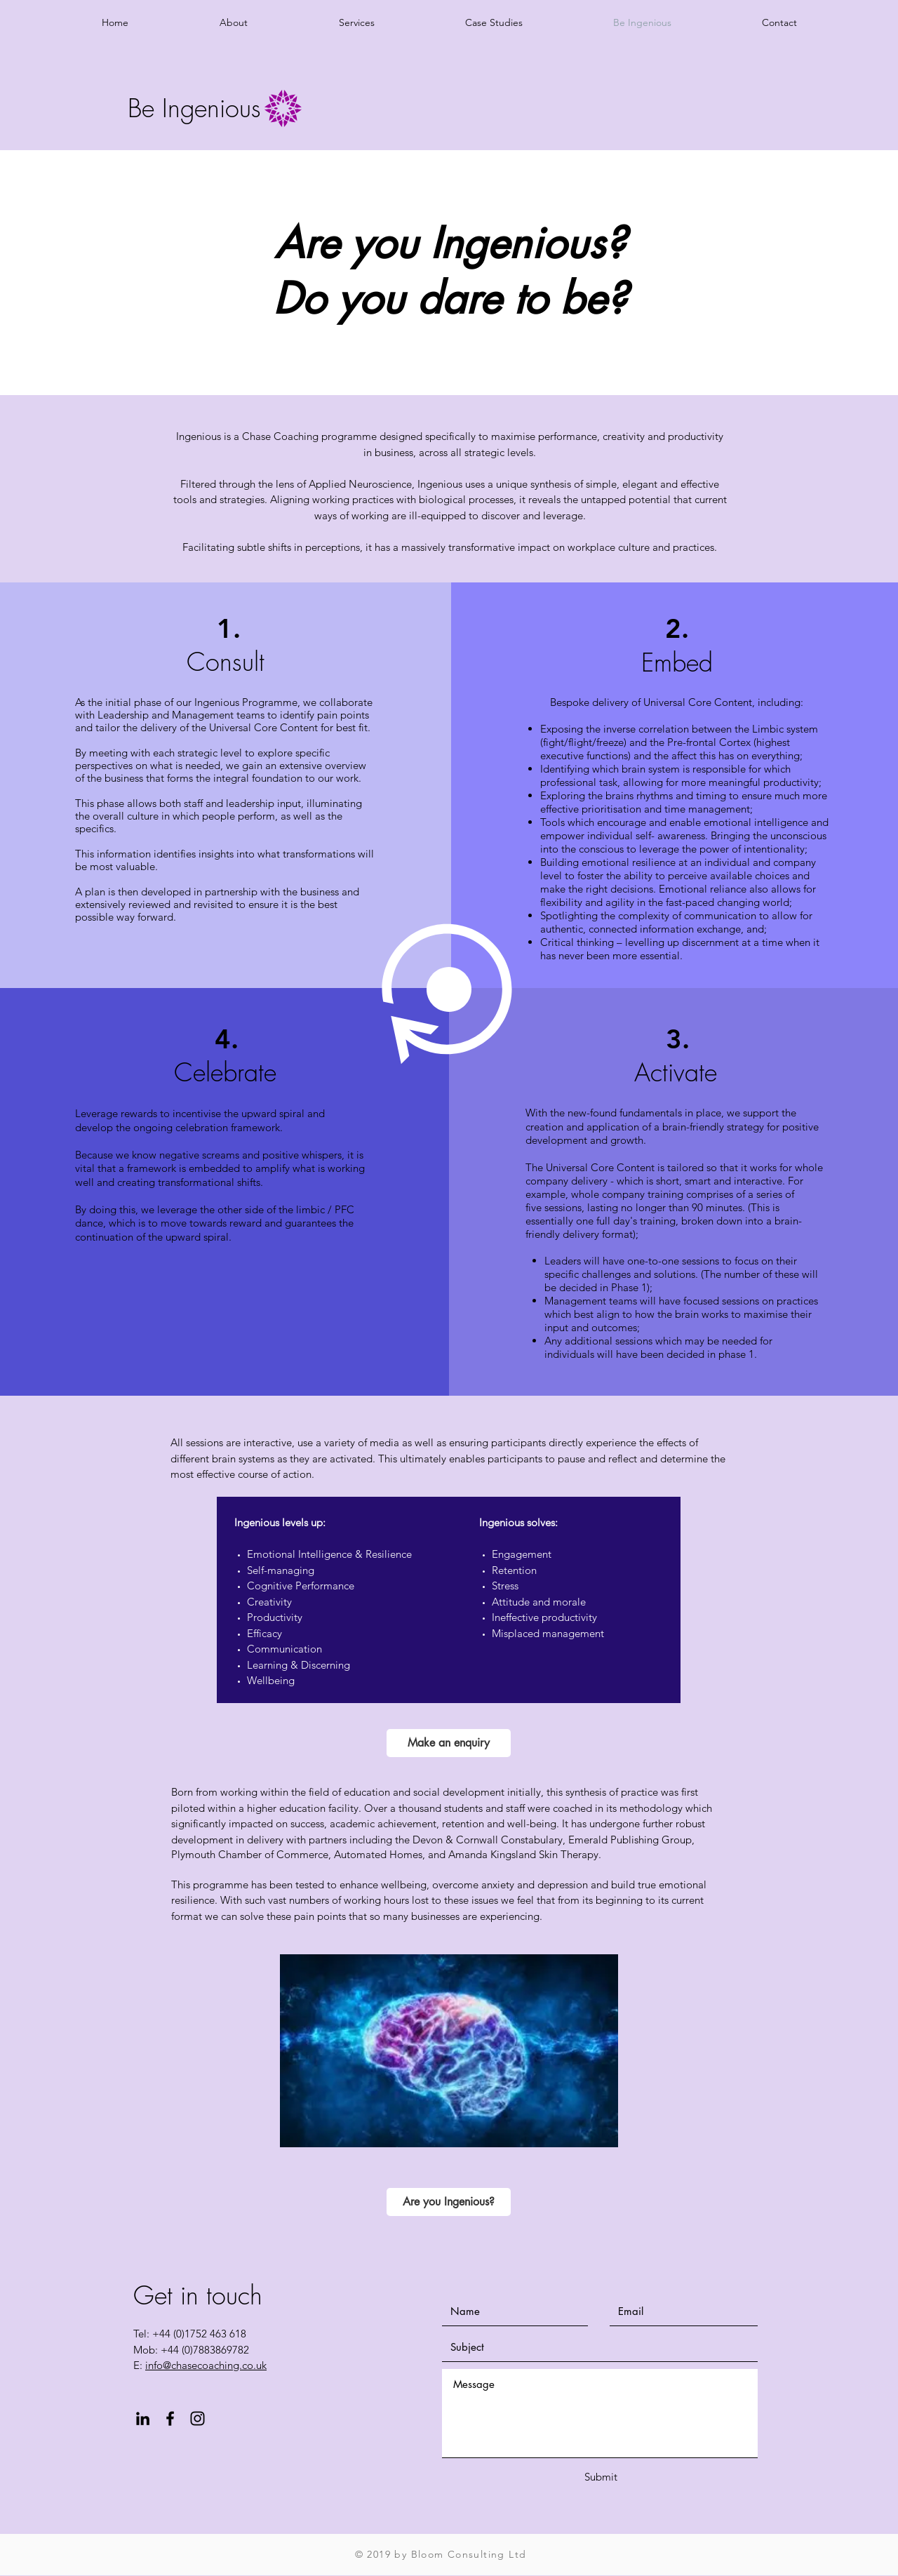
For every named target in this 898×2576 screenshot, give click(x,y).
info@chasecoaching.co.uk (206, 2365)
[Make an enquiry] (449, 1743)
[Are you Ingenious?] (449, 2202)
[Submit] (600, 2476)
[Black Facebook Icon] (170, 2418)
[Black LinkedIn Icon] (142, 2418)
